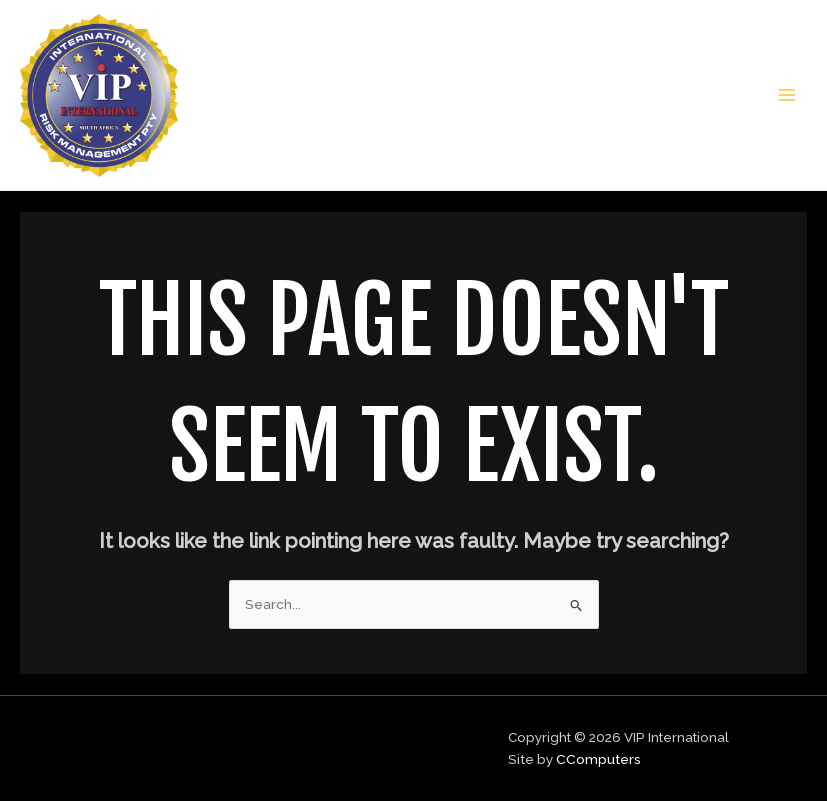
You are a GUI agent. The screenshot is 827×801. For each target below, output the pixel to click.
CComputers (598, 759)
